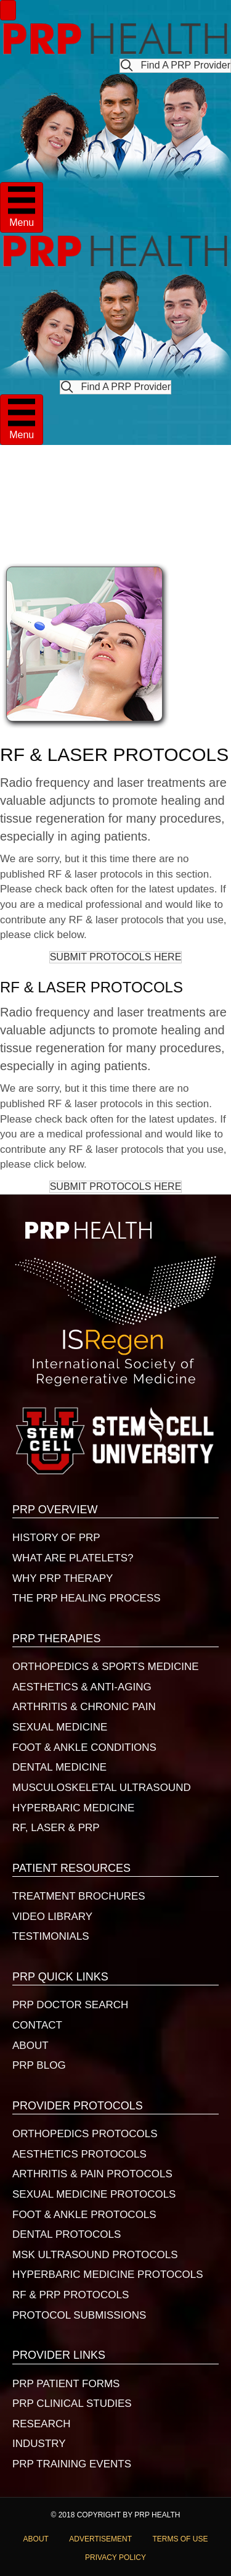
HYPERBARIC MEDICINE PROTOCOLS (107, 2274)
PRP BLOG (39, 2065)
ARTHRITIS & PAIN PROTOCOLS (92, 2174)
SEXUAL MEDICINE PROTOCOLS (94, 2194)
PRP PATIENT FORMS (66, 2384)
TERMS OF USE (180, 2539)
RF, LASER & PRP (56, 1828)
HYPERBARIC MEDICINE (73, 1808)
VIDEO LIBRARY (52, 1916)
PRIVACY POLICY (115, 2557)
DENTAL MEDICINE (59, 1767)
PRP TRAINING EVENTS (71, 2464)
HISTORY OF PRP (56, 1538)
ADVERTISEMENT (100, 2539)
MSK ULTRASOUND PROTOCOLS (95, 2255)
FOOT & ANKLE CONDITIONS (84, 1747)
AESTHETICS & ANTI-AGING (82, 1687)
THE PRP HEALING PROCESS (86, 1598)
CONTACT (37, 2025)
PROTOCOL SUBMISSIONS (79, 2315)
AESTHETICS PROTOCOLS (79, 2154)
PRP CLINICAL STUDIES (72, 2403)
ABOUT (30, 2045)
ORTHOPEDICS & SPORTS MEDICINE (105, 1666)
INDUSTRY (39, 2443)
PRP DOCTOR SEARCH (70, 2005)
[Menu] (8, 10)
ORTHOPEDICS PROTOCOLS (85, 2134)
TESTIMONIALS (50, 1936)
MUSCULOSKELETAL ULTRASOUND (101, 1787)
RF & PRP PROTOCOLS (70, 2295)
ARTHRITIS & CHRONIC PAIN (84, 1707)
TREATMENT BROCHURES (78, 1896)
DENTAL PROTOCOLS (66, 2234)
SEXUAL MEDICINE (59, 1727)
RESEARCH (41, 2424)
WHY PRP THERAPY (62, 1578)
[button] (175, 66)
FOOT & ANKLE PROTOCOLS (84, 2215)
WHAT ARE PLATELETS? (73, 1558)
